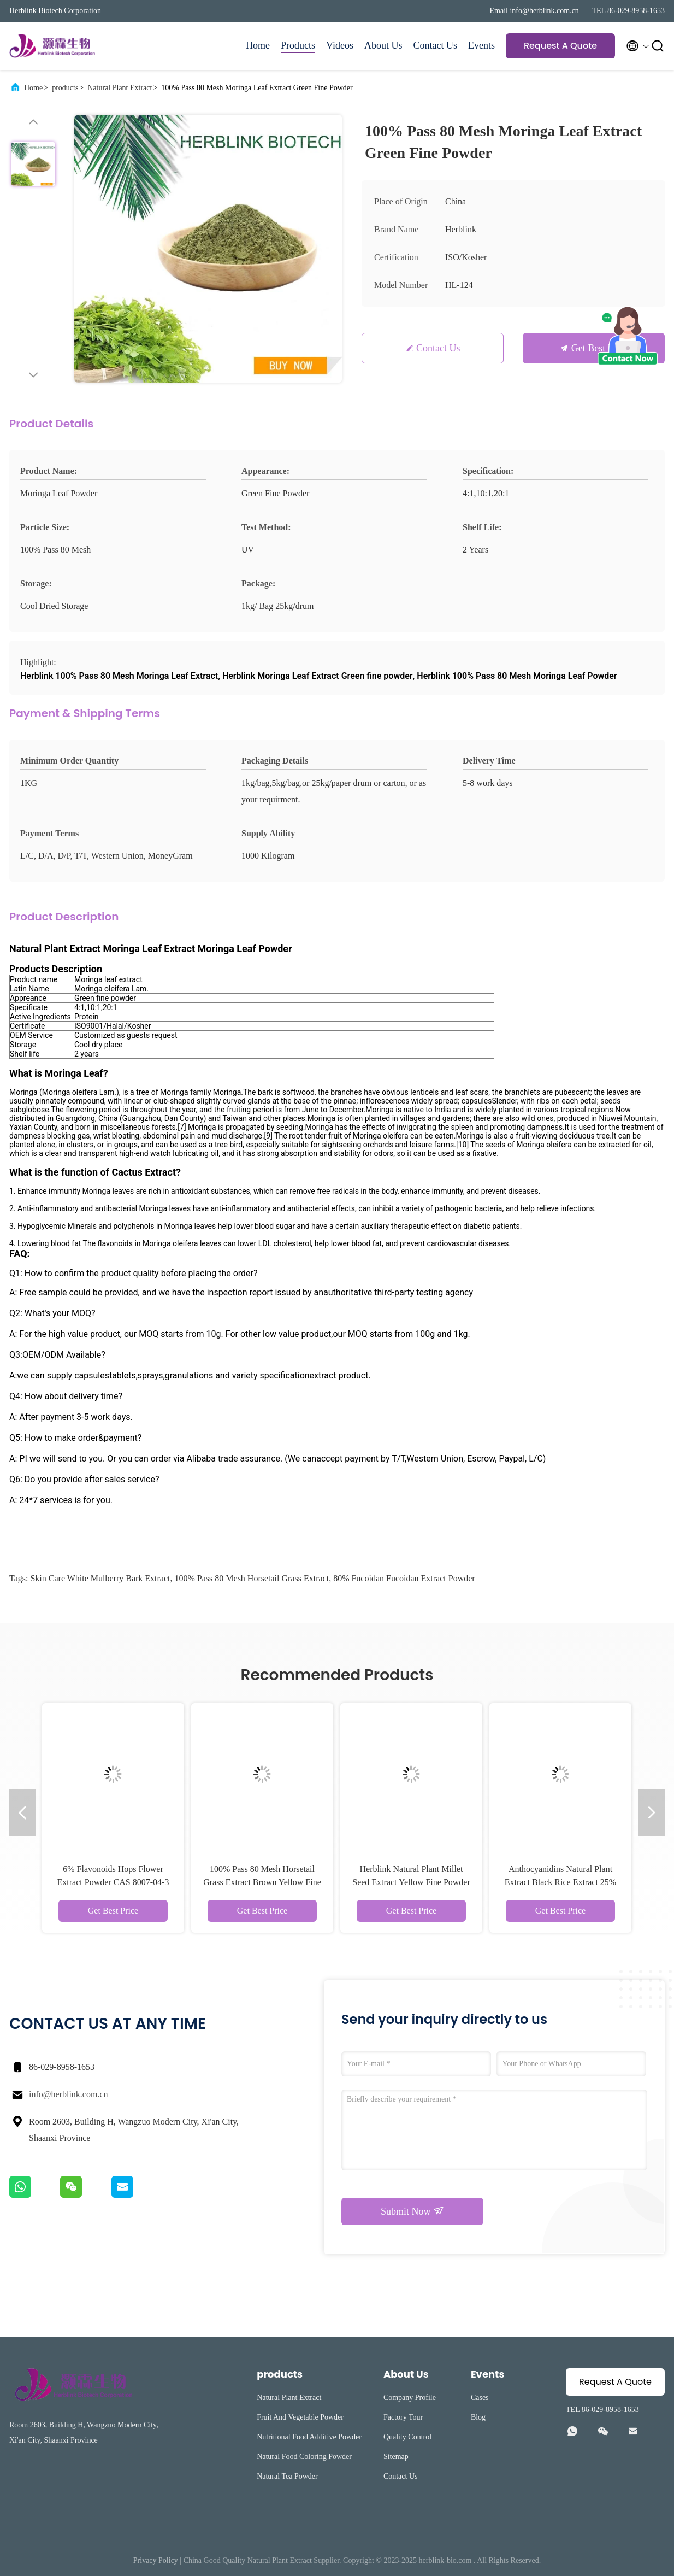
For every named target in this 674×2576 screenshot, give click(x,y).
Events (481, 45)
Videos (339, 45)
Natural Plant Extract (119, 88)
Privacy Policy (155, 2560)
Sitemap (396, 2456)
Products (298, 45)
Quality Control (407, 2437)
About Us (383, 45)
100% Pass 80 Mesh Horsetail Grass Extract (252, 1578)
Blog (478, 2417)
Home (258, 45)
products (65, 88)
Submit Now (412, 2211)
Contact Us (435, 45)
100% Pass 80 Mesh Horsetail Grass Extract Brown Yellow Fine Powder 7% (262, 1882)
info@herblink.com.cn (68, 2094)
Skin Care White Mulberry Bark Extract (100, 1578)
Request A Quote (560, 45)
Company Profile (409, 2397)
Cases (480, 2397)
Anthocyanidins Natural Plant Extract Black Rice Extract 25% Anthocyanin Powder (560, 1882)
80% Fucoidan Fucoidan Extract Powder (404, 1578)
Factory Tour (403, 2417)
